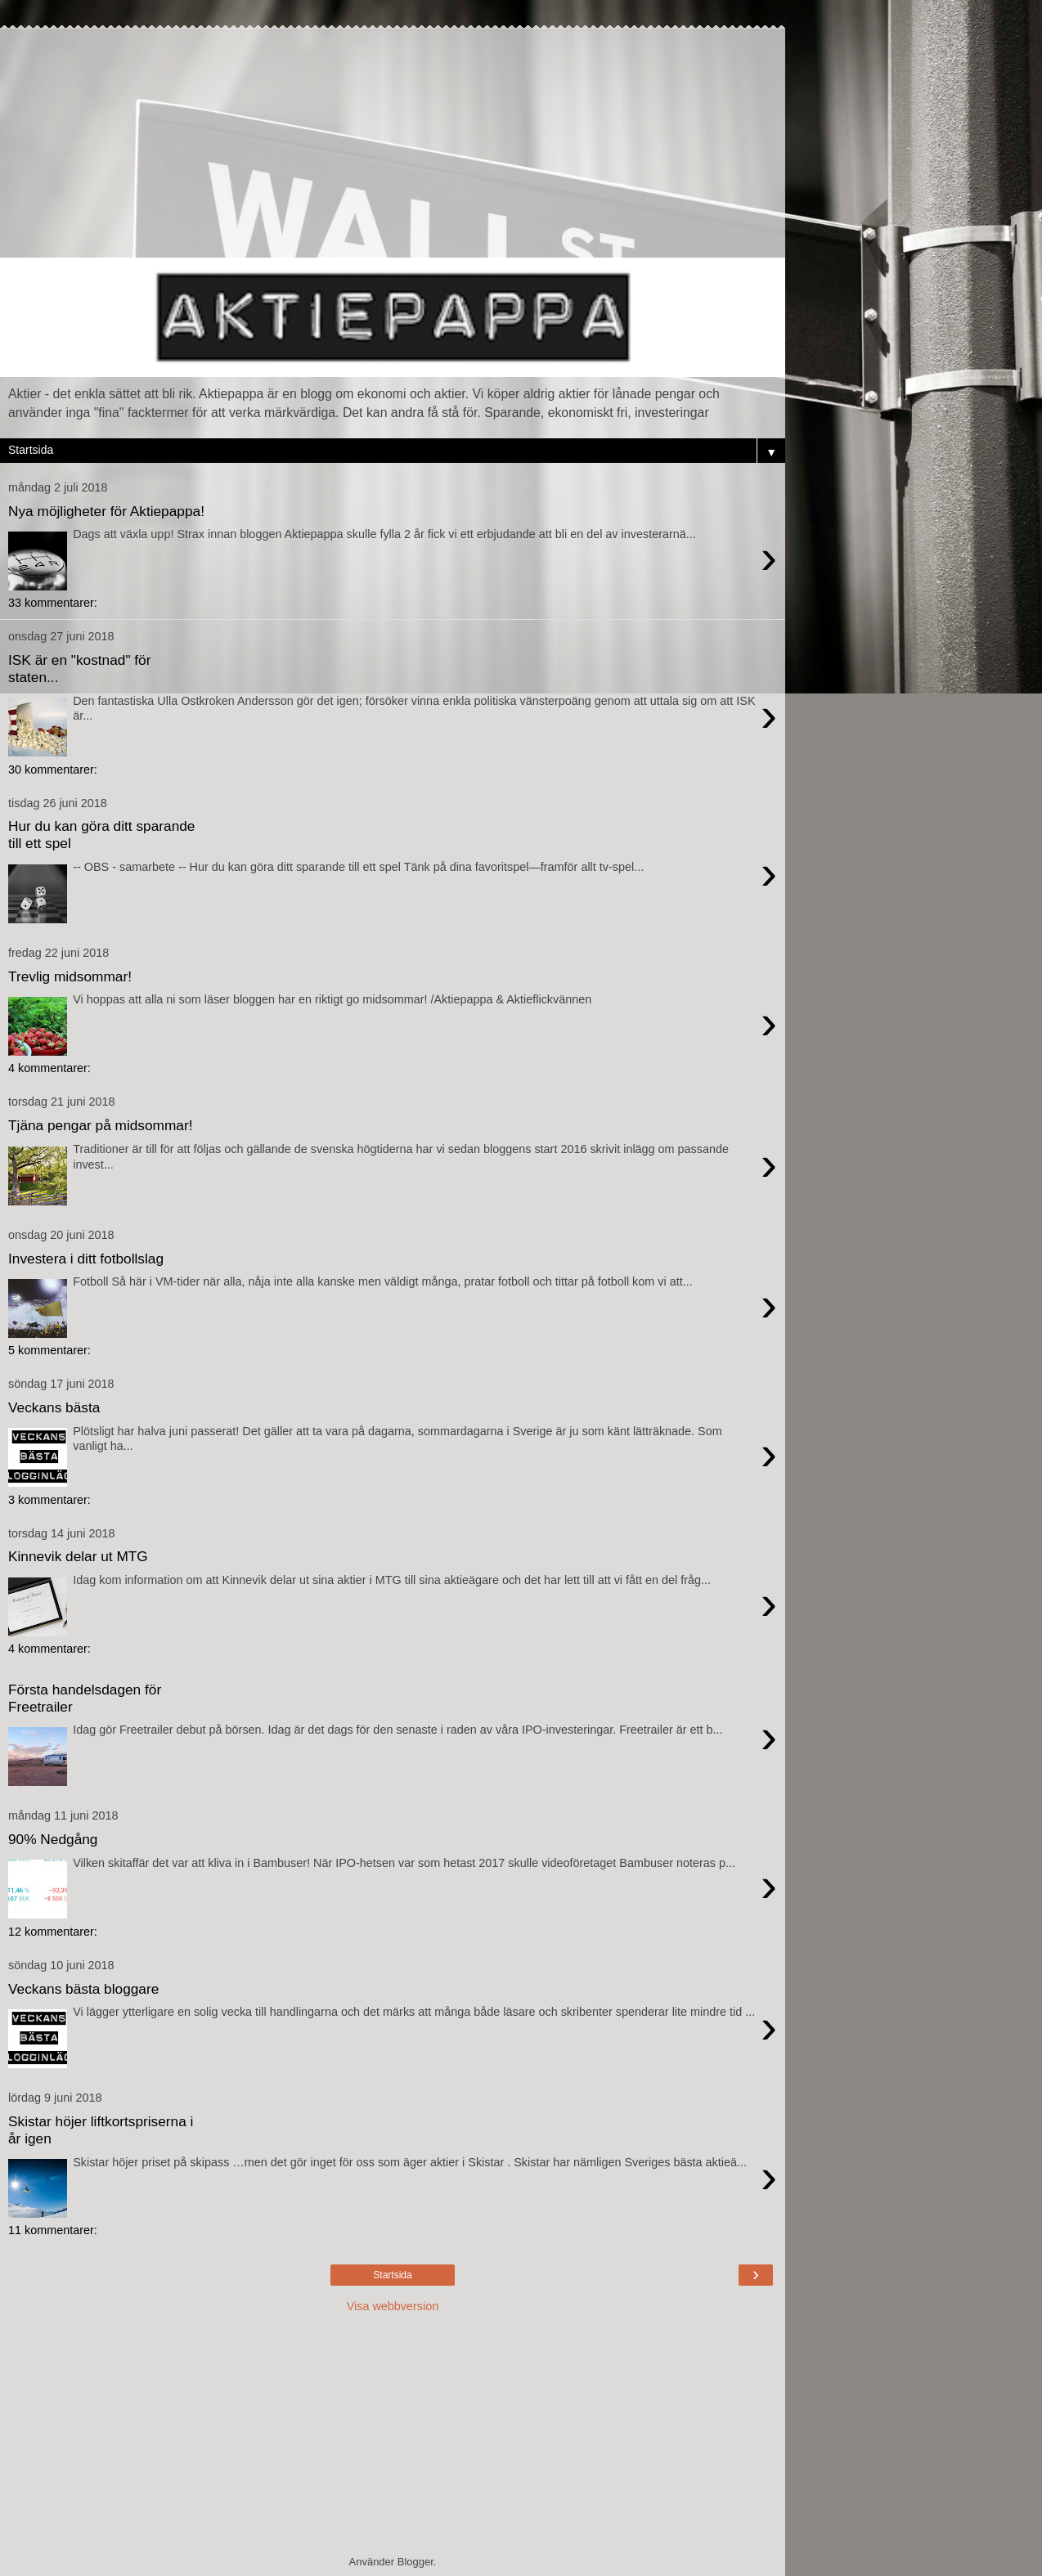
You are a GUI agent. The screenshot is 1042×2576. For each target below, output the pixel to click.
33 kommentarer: (52, 602)
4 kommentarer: (49, 1068)
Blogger (415, 2562)
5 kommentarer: (49, 1350)
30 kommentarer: (52, 769)
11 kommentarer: (52, 2230)
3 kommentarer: (49, 1499)
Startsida (392, 2275)
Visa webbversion (393, 2306)
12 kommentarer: (52, 1931)
